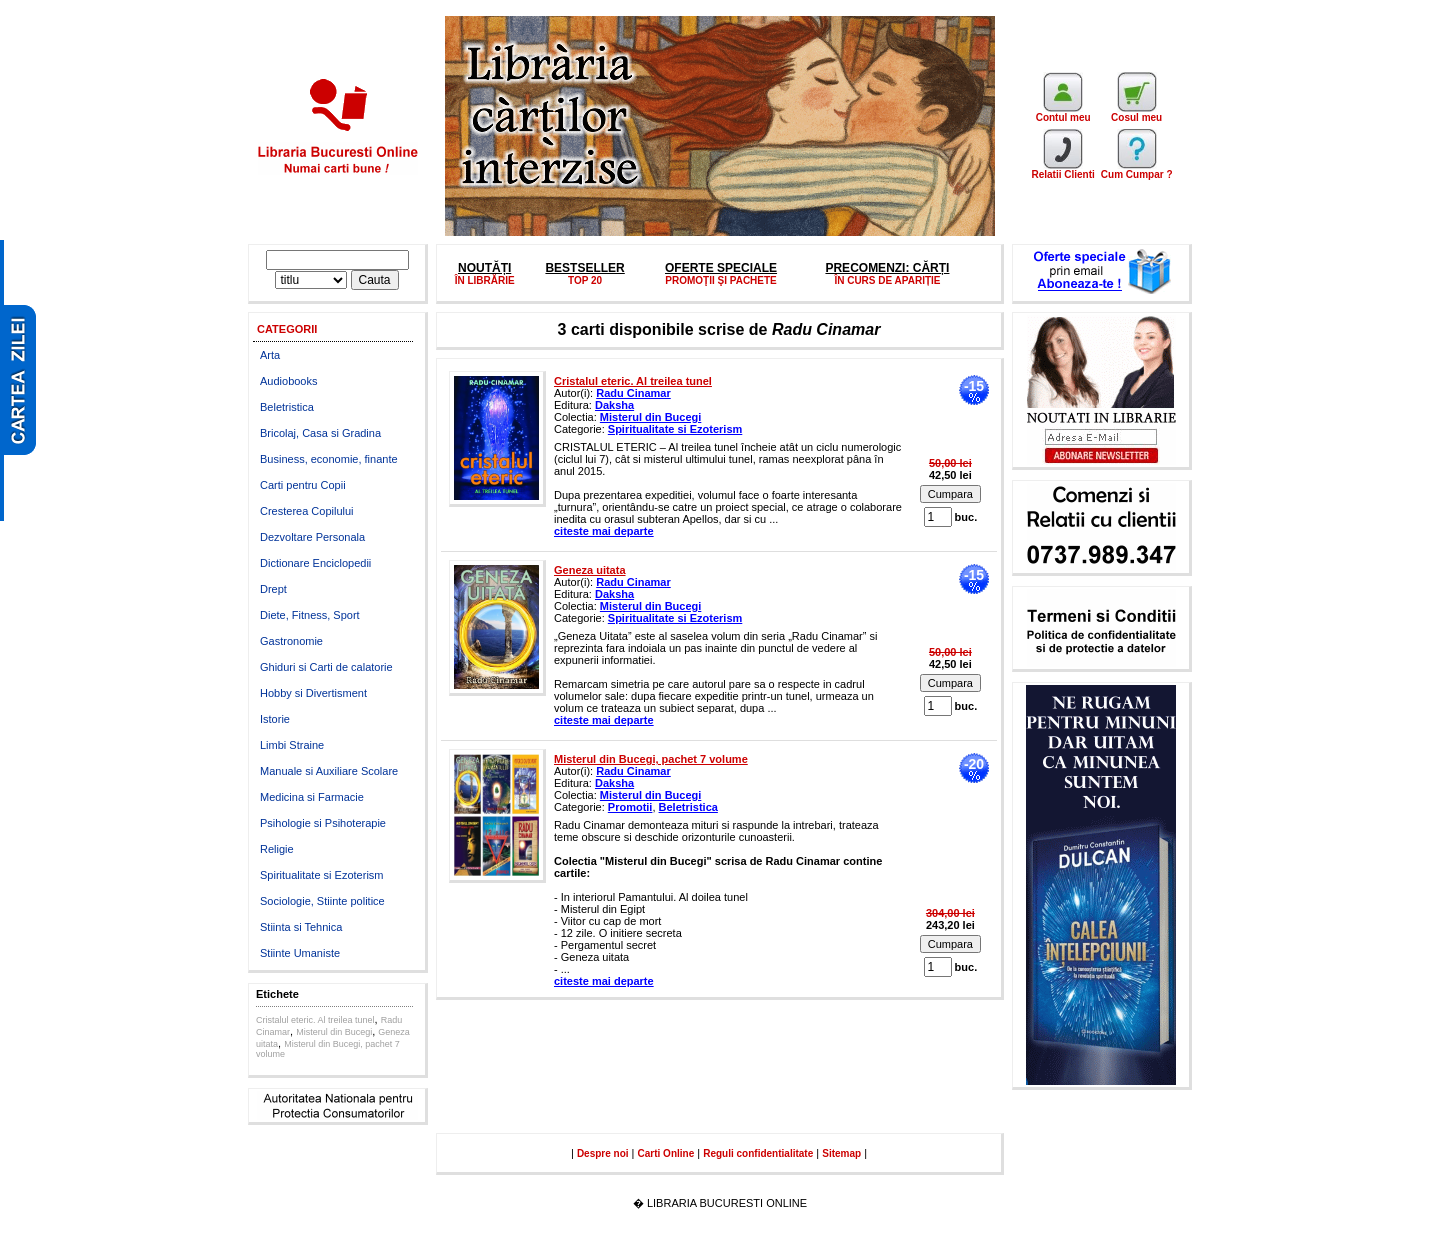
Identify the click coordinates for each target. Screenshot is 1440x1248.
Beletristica (287, 407)
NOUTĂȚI (484, 268)
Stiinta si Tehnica (301, 927)
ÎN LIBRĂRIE (485, 280)
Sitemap (841, 1153)
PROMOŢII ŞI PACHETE (721, 280)
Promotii (630, 807)
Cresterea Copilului (307, 511)
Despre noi (603, 1153)
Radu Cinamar (633, 393)
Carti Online (666, 1153)
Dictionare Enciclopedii (315, 563)
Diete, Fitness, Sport (310, 615)
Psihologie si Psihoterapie (323, 823)
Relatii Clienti (1062, 170)
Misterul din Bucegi (334, 1032)
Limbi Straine (292, 745)
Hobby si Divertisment (313, 693)
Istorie (275, 719)
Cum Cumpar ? (1137, 170)
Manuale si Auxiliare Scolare (329, 771)
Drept (273, 589)
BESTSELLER (584, 268)
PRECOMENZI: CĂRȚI (887, 268)
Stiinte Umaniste (300, 953)
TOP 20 (585, 280)
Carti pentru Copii (303, 485)
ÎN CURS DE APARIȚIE (887, 280)
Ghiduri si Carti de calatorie (326, 667)
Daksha (614, 405)
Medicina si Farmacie (312, 797)
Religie (277, 849)
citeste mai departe (604, 531)
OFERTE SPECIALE (721, 268)
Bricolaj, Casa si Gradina (320, 433)
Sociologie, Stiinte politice (322, 901)
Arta (270, 355)
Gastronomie (291, 641)
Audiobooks (289, 381)
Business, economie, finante (329, 459)
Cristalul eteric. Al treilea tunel (315, 1020)
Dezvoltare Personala (312, 537)
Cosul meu (1136, 113)
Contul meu (1063, 113)
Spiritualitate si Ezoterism (322, 875)
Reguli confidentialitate (758, 1153)
